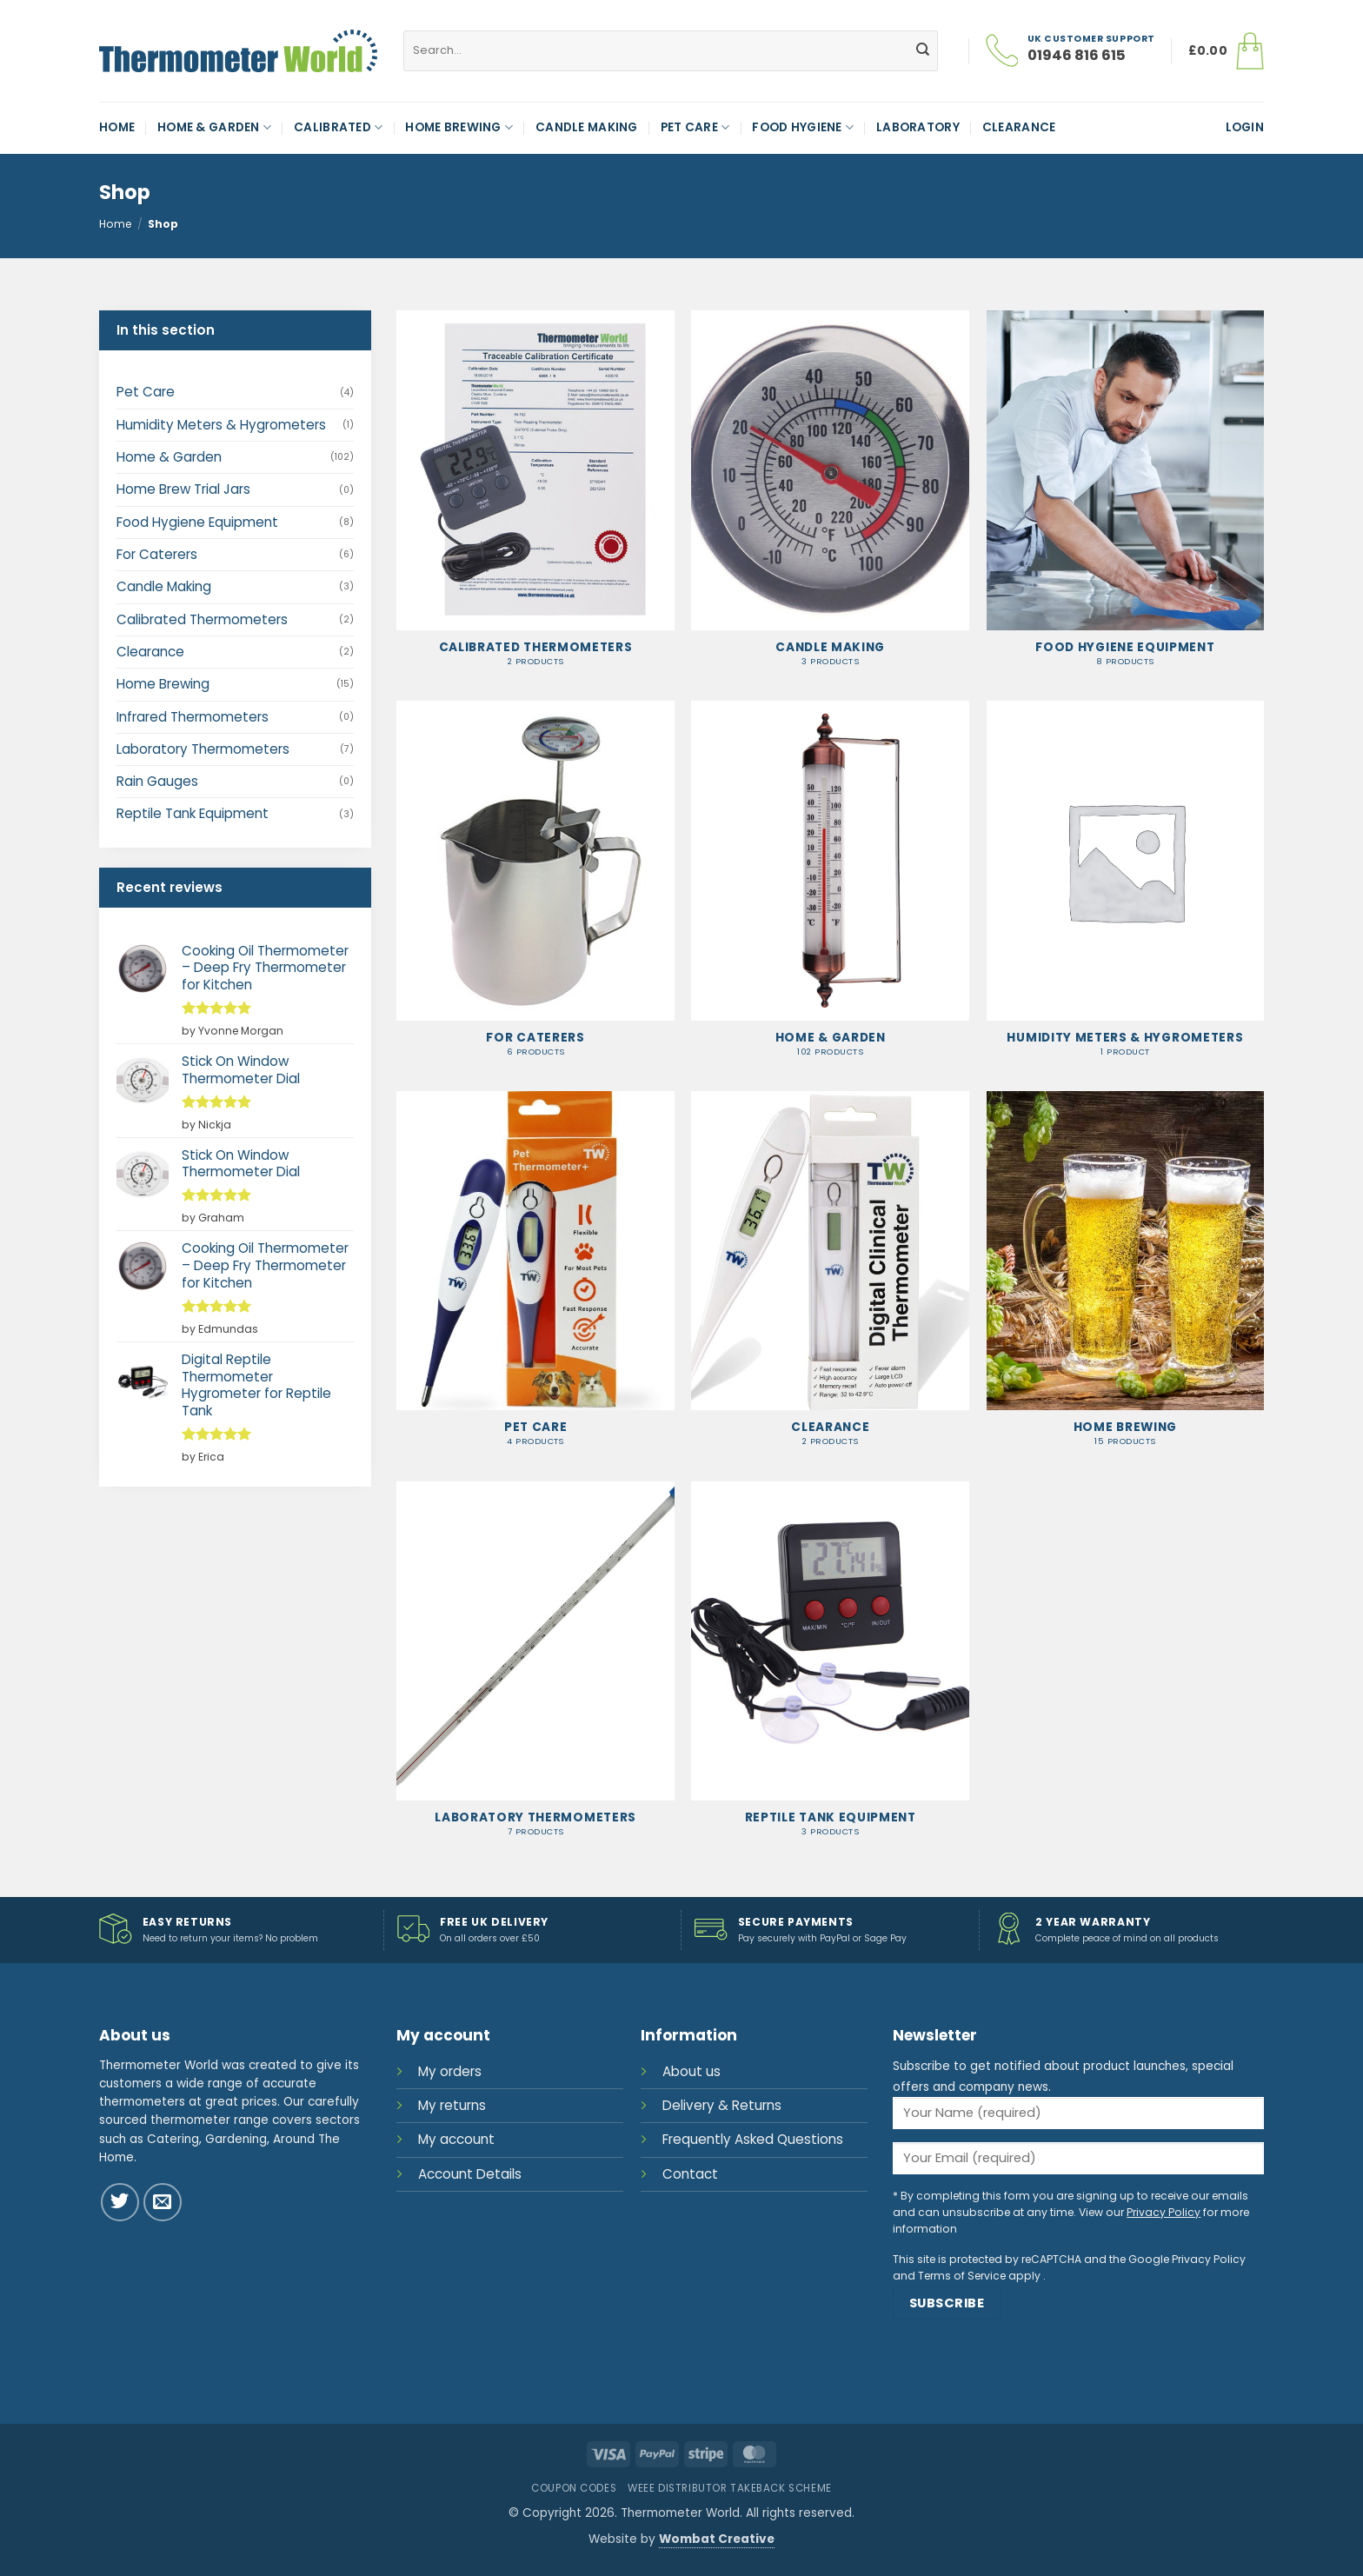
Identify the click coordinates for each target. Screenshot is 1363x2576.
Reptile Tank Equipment (192, 813)
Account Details (470, 2174)
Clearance (1018, 127)
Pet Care (695, 127)
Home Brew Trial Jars (183, 489)
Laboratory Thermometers (202, 749)
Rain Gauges (157, 781)
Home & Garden (214, 127)
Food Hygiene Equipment (197, 522)
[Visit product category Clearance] (830, 1277)
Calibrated (338, 127)
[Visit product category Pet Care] (535, 1277)
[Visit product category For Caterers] (535, 887)
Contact (690, 2174)
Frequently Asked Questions (752, 2139)
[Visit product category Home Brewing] (1126, 1277)
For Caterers (156, 554)
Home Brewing (459, 127)
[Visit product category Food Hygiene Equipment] (1126, 496)
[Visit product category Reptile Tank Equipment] (830, 1667)
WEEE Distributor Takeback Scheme (730, 2488)
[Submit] (922, 50)
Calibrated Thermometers (202, 619)
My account (456, 2139)
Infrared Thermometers (192, 717)
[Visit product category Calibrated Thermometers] (535, 496)
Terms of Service (962, 2275)
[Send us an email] (162, 2202)
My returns (452, 2105)
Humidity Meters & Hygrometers (221, 425)
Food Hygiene (803, 127)
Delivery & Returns (721, 2105)
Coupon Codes (573, 2488)
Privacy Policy (1163, 2212)
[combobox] (670, 50)
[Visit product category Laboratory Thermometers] (535, 1667)
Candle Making (586, 127)
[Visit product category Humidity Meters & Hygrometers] (1126, 887)
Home (117, 127)
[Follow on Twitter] (120, 2202)
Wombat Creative (717, 2539)
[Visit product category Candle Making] (830, 496)
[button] (1226, 51)
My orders (450, 2071)
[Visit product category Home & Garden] (830, 887)
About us (691, 2071)
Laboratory (918, 127)
